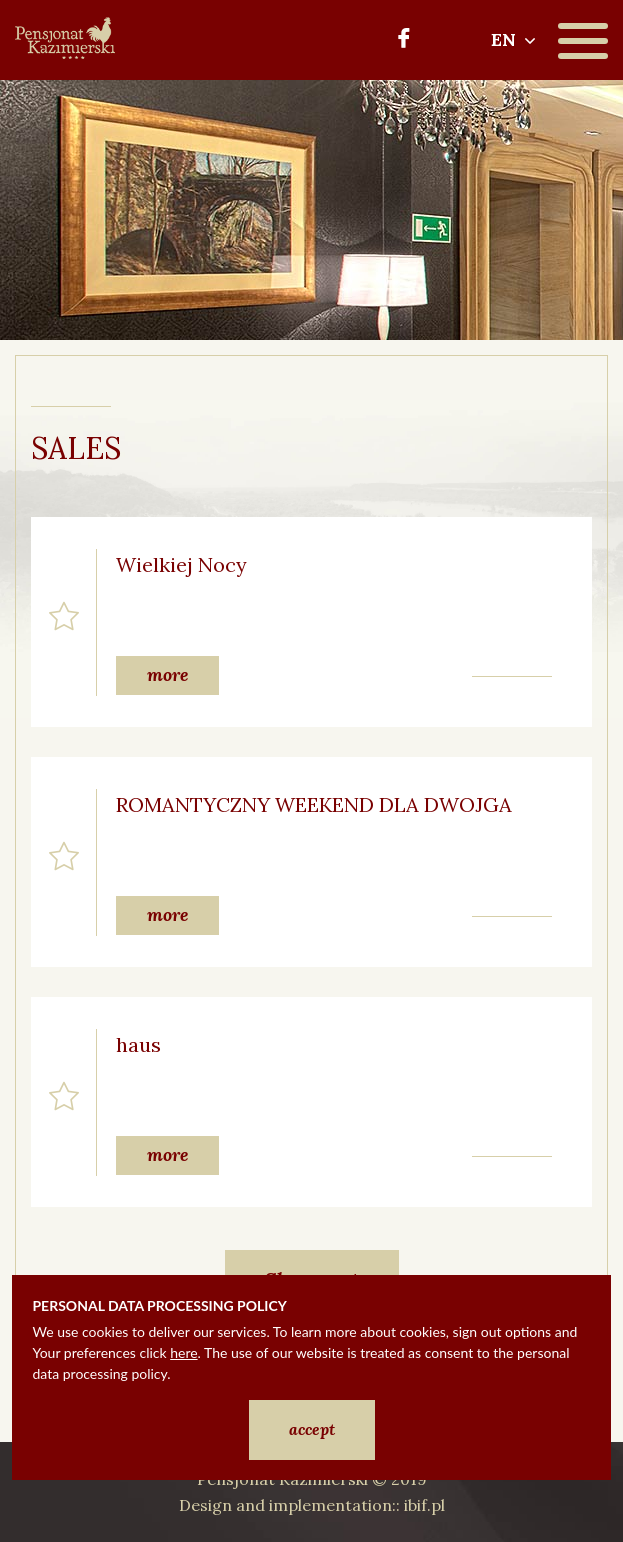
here (183, 1352)
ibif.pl (424, 1505)
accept (312, 1429)
